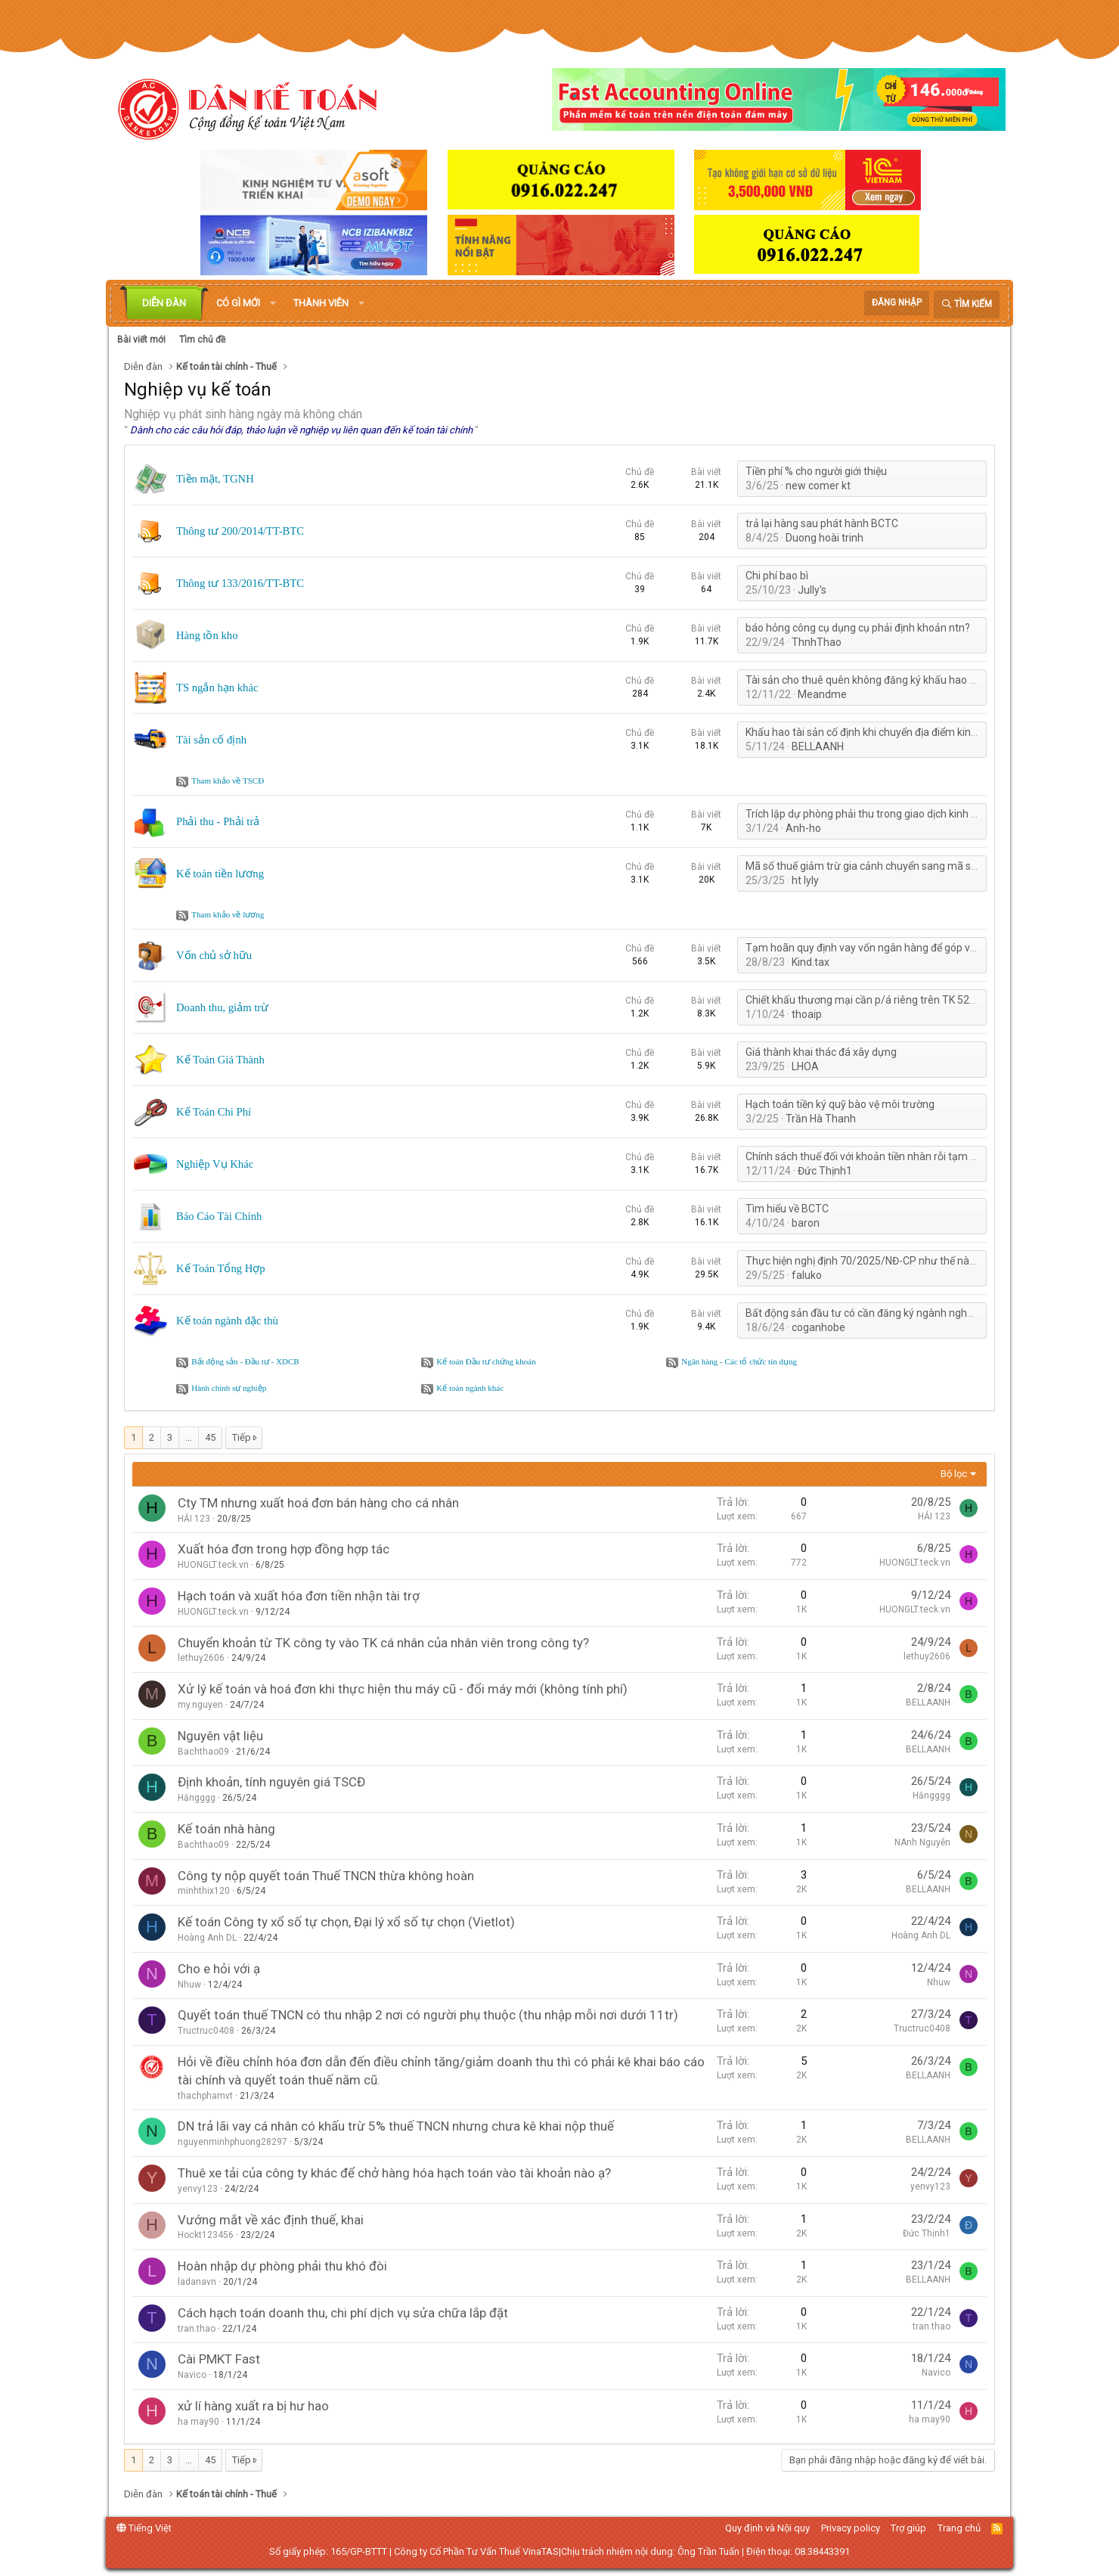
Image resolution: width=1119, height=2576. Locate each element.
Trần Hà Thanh (821, 1119)
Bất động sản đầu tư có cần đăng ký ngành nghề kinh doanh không (902, 1313)
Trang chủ (959, 2528)
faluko (807, 1275)
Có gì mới (238, 303)
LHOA (805, 1066)
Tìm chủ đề (202, 339)
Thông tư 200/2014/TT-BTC (240, 531)
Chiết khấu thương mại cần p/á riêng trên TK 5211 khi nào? (884, 1000)
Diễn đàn (164, 303)
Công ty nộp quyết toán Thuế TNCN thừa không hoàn (326, 1875)
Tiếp (241, 1437)
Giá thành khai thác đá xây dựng (821, 1052)
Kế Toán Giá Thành (220, 1060)
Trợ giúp (908, 2528)
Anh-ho (803, 828)
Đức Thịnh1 (825, 1171)
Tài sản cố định (211, 740)
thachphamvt (205, 2095)
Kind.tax (810, 962)
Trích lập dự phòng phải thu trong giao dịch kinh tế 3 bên (877, 814)
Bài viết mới (141, 339)
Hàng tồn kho (206, 635)
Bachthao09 (203, 1751)
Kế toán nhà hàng (226, 1828)
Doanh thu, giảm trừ (222, 1007)
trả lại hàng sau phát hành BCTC (821, 523)
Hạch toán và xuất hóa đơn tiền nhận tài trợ (299, 1595)
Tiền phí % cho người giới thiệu (816, 471)
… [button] (188, 1437)
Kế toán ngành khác (470, 1387)
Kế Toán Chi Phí (213, 1112)
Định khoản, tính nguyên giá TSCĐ (271, 1781)
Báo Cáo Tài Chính (219, 1216)
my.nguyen (200, 1704)
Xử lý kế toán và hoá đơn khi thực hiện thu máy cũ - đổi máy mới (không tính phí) (403, 1688)
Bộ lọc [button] (954, 1473)
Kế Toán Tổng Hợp (220, 1268)
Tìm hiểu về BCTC (787, 1209)
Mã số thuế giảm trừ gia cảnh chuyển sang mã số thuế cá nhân (892, 866)
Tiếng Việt (144, 2528)
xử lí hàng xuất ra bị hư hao (253, 2405)
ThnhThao (817, 642)
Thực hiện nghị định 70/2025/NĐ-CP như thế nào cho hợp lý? (888, 1261)
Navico (192, 2375)
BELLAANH (818, 746)
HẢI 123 (194, 1518)
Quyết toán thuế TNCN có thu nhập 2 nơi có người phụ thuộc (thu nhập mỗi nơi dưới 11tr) (428, 2014)
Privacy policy (850, 2528)
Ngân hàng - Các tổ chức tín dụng (739, 1361)
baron (806, 1223)
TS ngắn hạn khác (217, 687)
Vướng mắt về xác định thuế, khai (271, 2219)
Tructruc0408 (206, 2030)
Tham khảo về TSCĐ (227, 780)
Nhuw (189, 1984)
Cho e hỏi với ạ (219, 1968)
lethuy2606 (201, 1658)
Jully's (812, 590)
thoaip (807, 1014)
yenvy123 (198, 2188)
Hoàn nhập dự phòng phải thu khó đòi (282, 2265)
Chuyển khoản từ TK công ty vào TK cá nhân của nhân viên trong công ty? (383, 1642)
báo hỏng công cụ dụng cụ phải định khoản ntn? (857, 628)
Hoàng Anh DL (207, 1937)
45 (210, 1437)
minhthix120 (204, 1890)
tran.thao (196, 2328)
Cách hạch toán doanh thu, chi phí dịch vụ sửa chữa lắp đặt (343, 2312)
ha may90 (198, 2421)
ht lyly (805, 880)
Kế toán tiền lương (220, 873)
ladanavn (197, 2282)
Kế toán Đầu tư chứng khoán (485, 1361)
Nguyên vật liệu (220, 1735)
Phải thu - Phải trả (217, 821)
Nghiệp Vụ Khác (214, 1164)
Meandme (822, 694)
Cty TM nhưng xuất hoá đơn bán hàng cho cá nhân (318, 1502)
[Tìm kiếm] (967, 304)
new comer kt (818, 486)
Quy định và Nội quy (767, 2528)
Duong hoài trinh (824, 538)
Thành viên (321, 303)
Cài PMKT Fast (219, 2359)
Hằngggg (196, 1797)
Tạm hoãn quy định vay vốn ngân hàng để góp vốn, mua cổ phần (897, 948)
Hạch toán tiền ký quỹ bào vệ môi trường (840, 1104)
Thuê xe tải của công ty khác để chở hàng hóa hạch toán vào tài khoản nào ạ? (394, 2172)
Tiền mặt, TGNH (215, 479)
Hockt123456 (206, 2235)
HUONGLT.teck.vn (213, 1565)
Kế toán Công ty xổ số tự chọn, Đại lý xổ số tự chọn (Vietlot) (346, 1921)
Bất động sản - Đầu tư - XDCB (245, 1361)
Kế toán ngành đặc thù (227, 1320)
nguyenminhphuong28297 (232, 2142)
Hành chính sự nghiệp (228, 1387)
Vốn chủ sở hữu (214, 955)
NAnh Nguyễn (922, 1842)
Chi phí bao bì (776, 576)
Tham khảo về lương (227, 914)
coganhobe (818, 1327)
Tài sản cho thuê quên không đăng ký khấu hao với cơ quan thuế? (898, 680)
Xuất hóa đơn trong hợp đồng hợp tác (283, 1548)
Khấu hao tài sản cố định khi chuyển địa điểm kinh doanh (877, 732)
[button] (273, 303)
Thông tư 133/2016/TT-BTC (240, 583)
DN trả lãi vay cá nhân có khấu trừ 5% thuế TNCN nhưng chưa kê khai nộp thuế (396, 2126)
